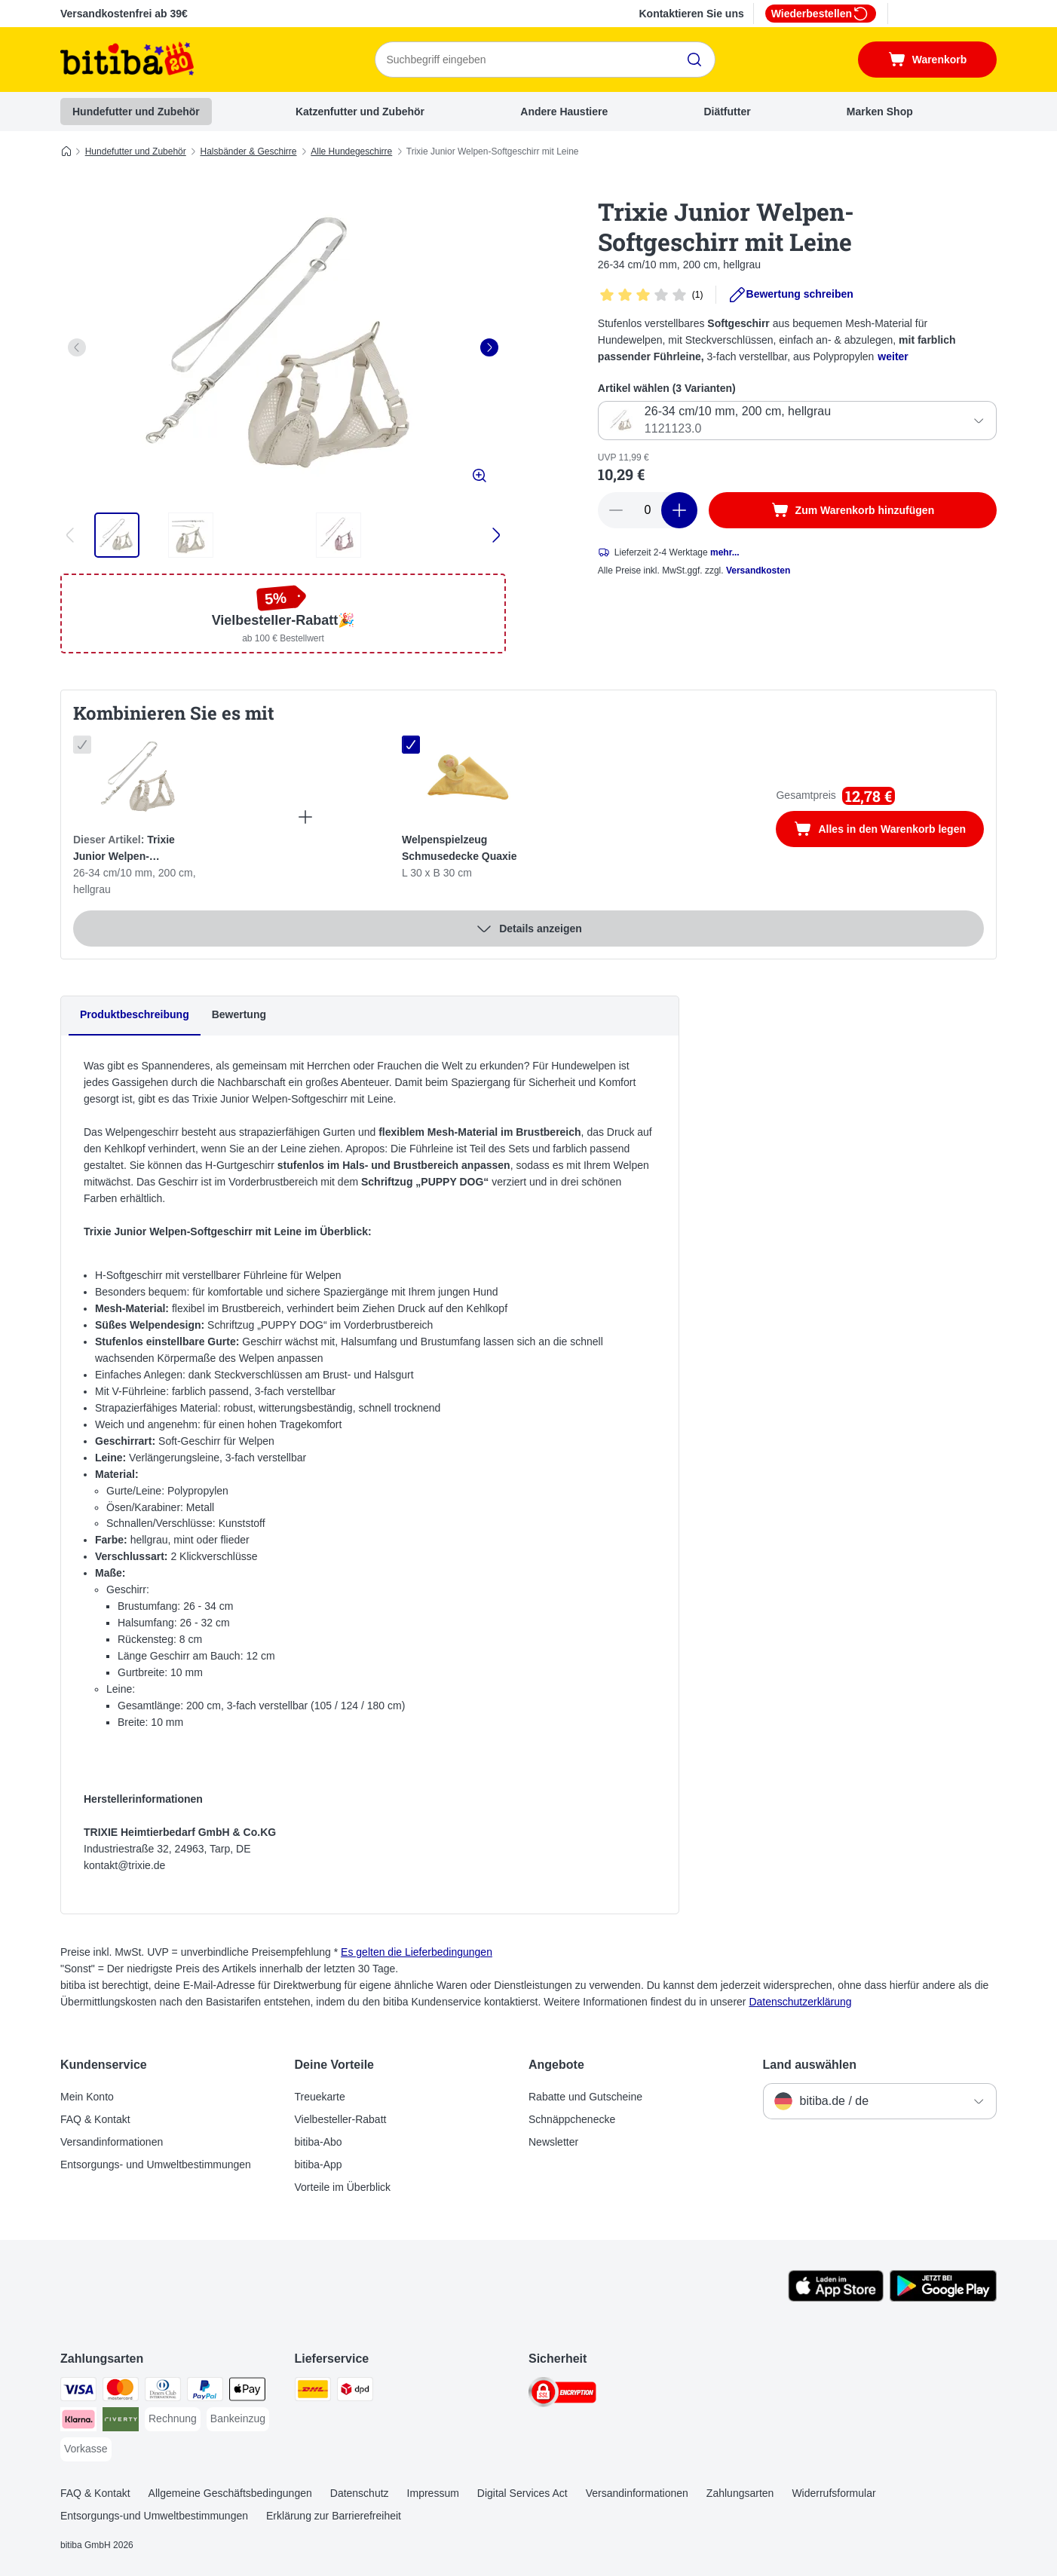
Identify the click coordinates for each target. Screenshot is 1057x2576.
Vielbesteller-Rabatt (341, 2119)
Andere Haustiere (564, 112)
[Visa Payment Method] (78, 2391)
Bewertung (239, 1014)
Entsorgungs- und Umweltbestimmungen (155, 2164)
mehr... (725, 552)
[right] (489, 347)
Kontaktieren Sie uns (691, 14)
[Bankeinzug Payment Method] (237, 2419)
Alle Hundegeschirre (351, 151)
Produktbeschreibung (134, 1014)
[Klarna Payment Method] (78, 2422)
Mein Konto (87, 2097)
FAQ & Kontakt (95, 2119)
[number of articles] (648, 510)
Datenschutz (359, 2493)
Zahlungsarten (740, 2493)
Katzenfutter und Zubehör (360, 112)
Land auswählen (809, 2064)
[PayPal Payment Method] (205, 2391)
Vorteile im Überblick (343, 2187)
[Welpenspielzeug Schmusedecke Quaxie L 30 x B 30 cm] (468, 778)
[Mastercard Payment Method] (121, 2391)
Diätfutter (726, 112)
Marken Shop (880, 112)
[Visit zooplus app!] (836, 2298)
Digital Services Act (522, 2493)
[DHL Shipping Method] (313, 2391)
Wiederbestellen (820, 14)
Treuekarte (320, 2097)
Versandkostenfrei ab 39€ (124, 14)
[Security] (562, 2394)
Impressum (433, 2493)
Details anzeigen (528, 928)
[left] (77, 347)
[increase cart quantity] (679, 510)
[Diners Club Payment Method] (163, 2391)
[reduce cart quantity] (616, 510)
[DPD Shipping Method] (355, 2391)
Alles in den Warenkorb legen (889, 830)
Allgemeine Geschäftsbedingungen (230, 2493)
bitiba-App (318, 2164)
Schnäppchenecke (571, 2119)
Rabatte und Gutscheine (585, 2097)
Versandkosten (758, 570)
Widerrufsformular (833, 2493)
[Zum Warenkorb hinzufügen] (853, 510)
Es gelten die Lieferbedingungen (416, 1952)
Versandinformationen (111, 2142)
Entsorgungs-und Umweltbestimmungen (154, 2516)
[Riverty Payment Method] (121, 2422)
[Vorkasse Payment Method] (86, 2449)
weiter (893, 356)
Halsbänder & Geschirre (248, 151)
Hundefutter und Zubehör (136, 112)
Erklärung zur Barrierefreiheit (333, 2516)
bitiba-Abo (318, 2142)
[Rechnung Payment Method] (173, 2419)
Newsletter (553, 2142)
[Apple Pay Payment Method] (247, 2391)
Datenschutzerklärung (800, 2002)
